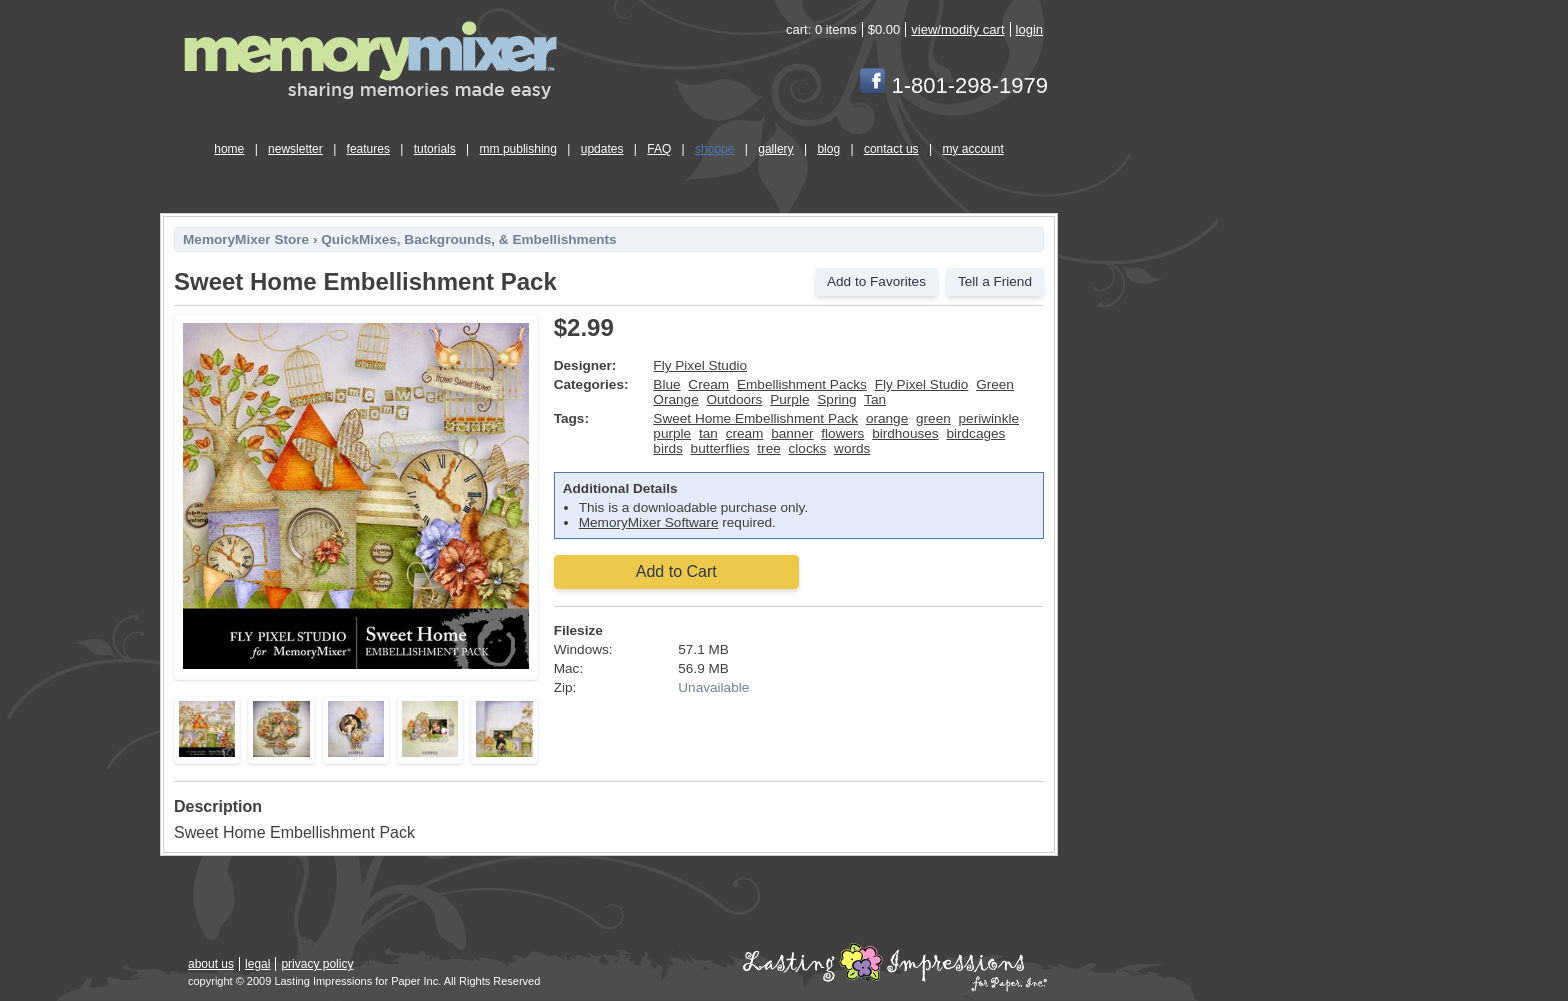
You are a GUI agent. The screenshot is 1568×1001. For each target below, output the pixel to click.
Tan (875, 399)
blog (828, 149)
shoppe (714, 149)
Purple (789, 399)
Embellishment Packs (802, 384)
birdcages (975, 433)
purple (672, 433)
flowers (842, 433)
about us (211, 964)
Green (995, 384)
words (852, 448)
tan (708, 433)
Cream (708, 384)
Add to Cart (676, 571)
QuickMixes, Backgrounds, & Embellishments (468, 239)
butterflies (720, 448)
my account (972, 149)
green (933, 418)
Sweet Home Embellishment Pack (755, 418)
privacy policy (317, 964)
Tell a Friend (995, 281)
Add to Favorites (876, 281)
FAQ (659, 149)
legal (257, 964)
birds (667, 448)
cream (745, 433)
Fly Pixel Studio (700, 365)
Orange (675, 399)
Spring (836, 399)
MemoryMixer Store (246, 239)
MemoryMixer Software (649, 522)
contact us (891, 149)
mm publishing (518, 149)
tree (768, 448)
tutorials (435, 149)
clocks (808, 448)
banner (792, 433)
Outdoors (734, 399)
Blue (666, 384)
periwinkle (989, 418)
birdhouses (905, 433)
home (229, 149)
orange (887, 418)
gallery (775, 149)
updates (602, 149)
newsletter (295, 149)
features (368, 149)
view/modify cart (957, 29)
